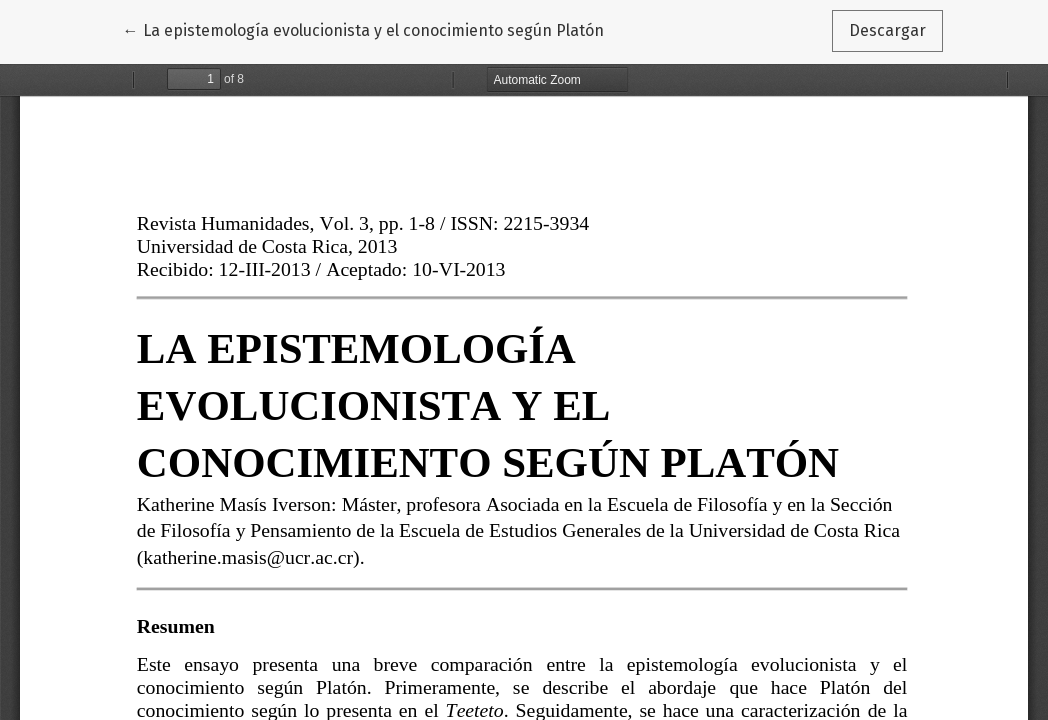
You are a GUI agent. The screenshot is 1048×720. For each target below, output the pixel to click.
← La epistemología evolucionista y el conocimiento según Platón (363, 29)
